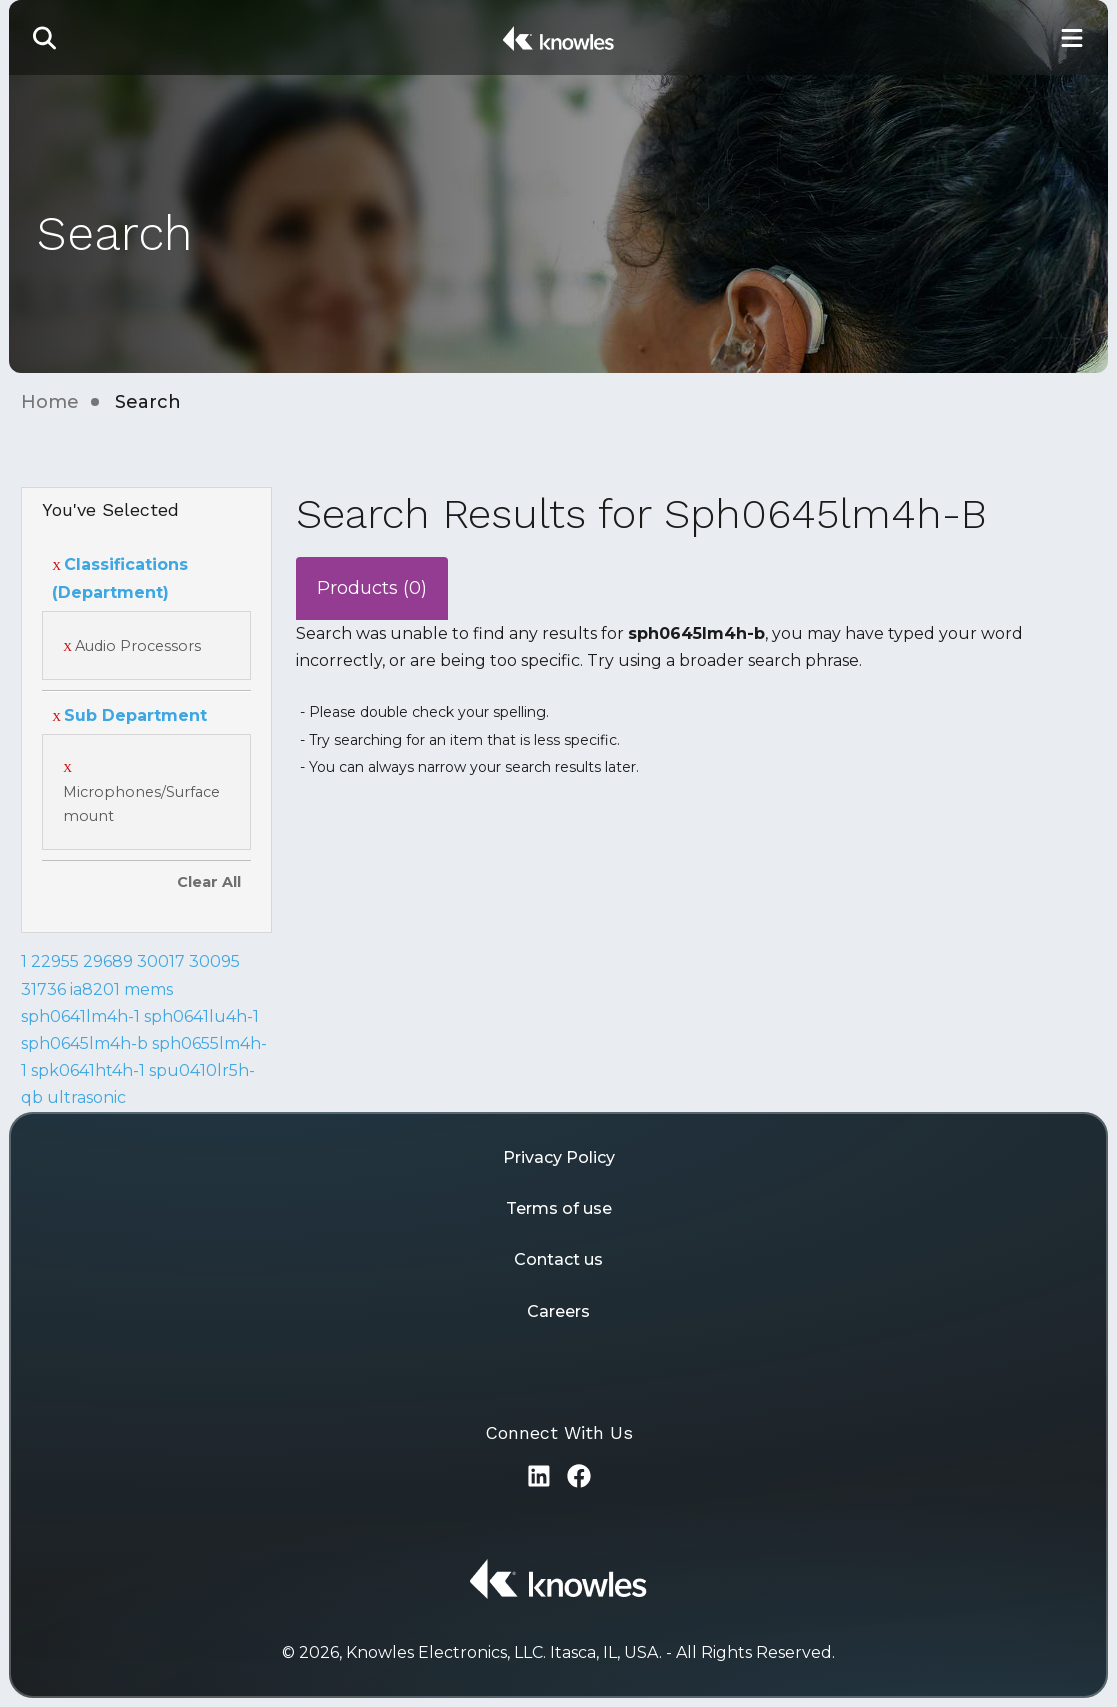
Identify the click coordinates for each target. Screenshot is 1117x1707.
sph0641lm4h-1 (80, 1016)
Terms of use (559, 1208)
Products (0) (372, 588)
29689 (108, 961)
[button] (45, 37)
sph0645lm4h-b (84, 1043)
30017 (161, 961)
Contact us (558, 1259)
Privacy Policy (559, 1157)
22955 (55, 961)
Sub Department (129, 715)
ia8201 (95, 989)
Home (50, 402)
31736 (43, 989)
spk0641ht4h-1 (88, 1070)
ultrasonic (86, 1097)
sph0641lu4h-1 (201, 1016)
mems (148, 989)
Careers (558, 1311)
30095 (214, 961)
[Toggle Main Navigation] (1072, 37)
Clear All (209, 882)
